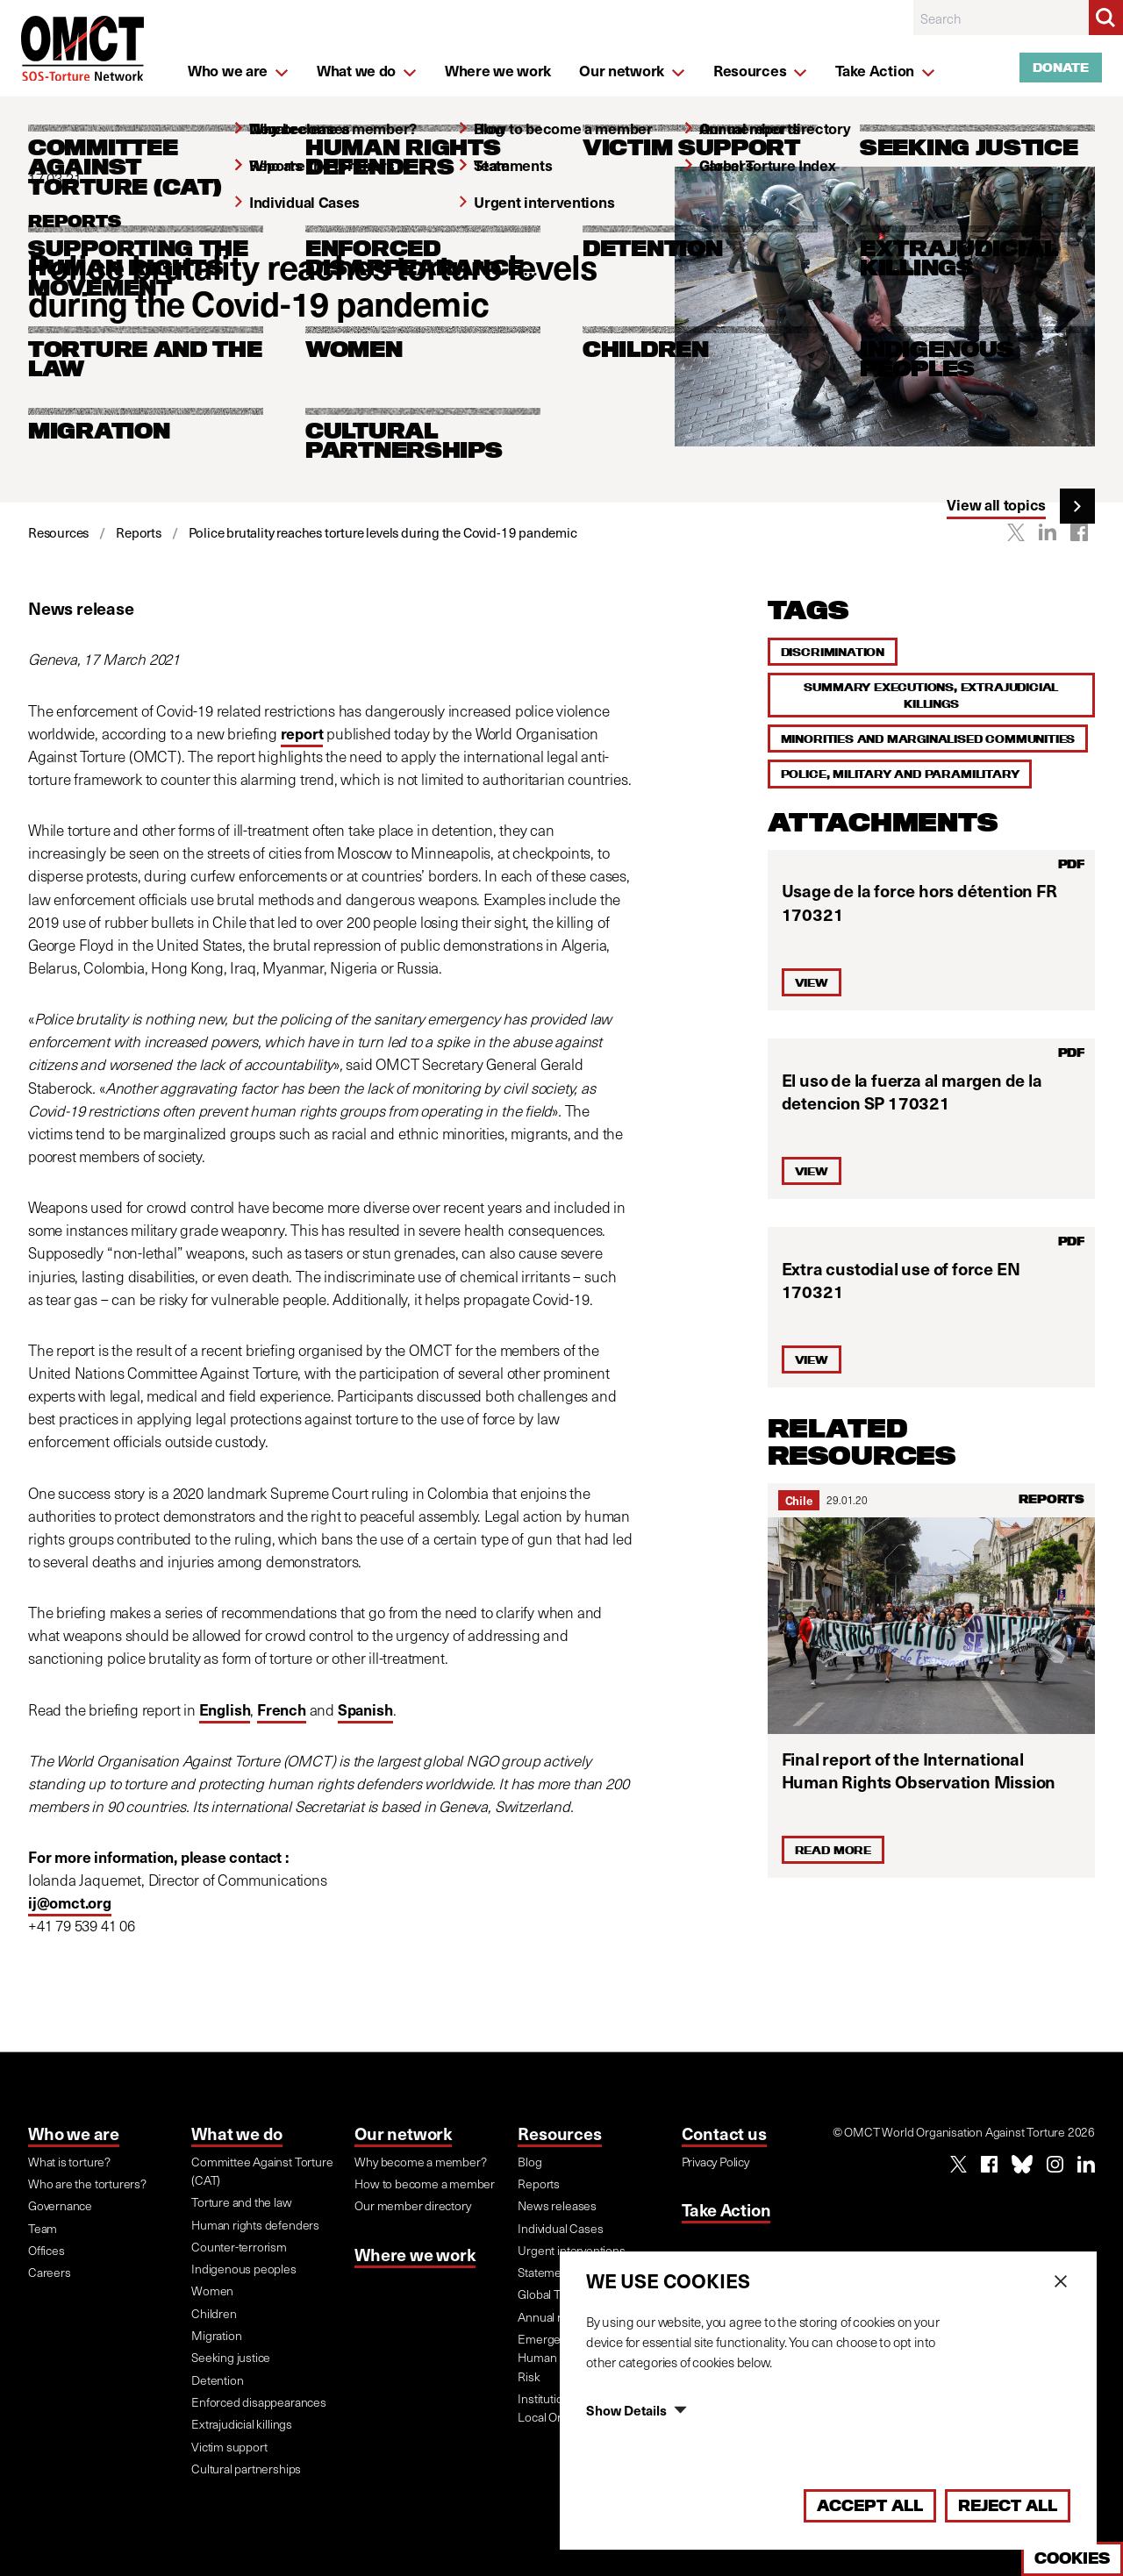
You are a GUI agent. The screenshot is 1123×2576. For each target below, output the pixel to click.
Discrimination (832, 652)
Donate (1061, 67)
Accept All (870, 2505)
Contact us (724, 2133)
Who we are (73, 2133)
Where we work (414, 2254)
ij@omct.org (69, 1902)
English (225, 1709)
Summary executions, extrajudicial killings (931, 695)
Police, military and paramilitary (900, 774)
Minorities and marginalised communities (928, 738)
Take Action (726, 2209)
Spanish (365, 1709)
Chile (799, 1500)
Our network (403, 2133)
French (281, 1709)
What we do (237, 2133)
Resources (559, 2133)
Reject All (1007, 2505)
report (302, 733)
